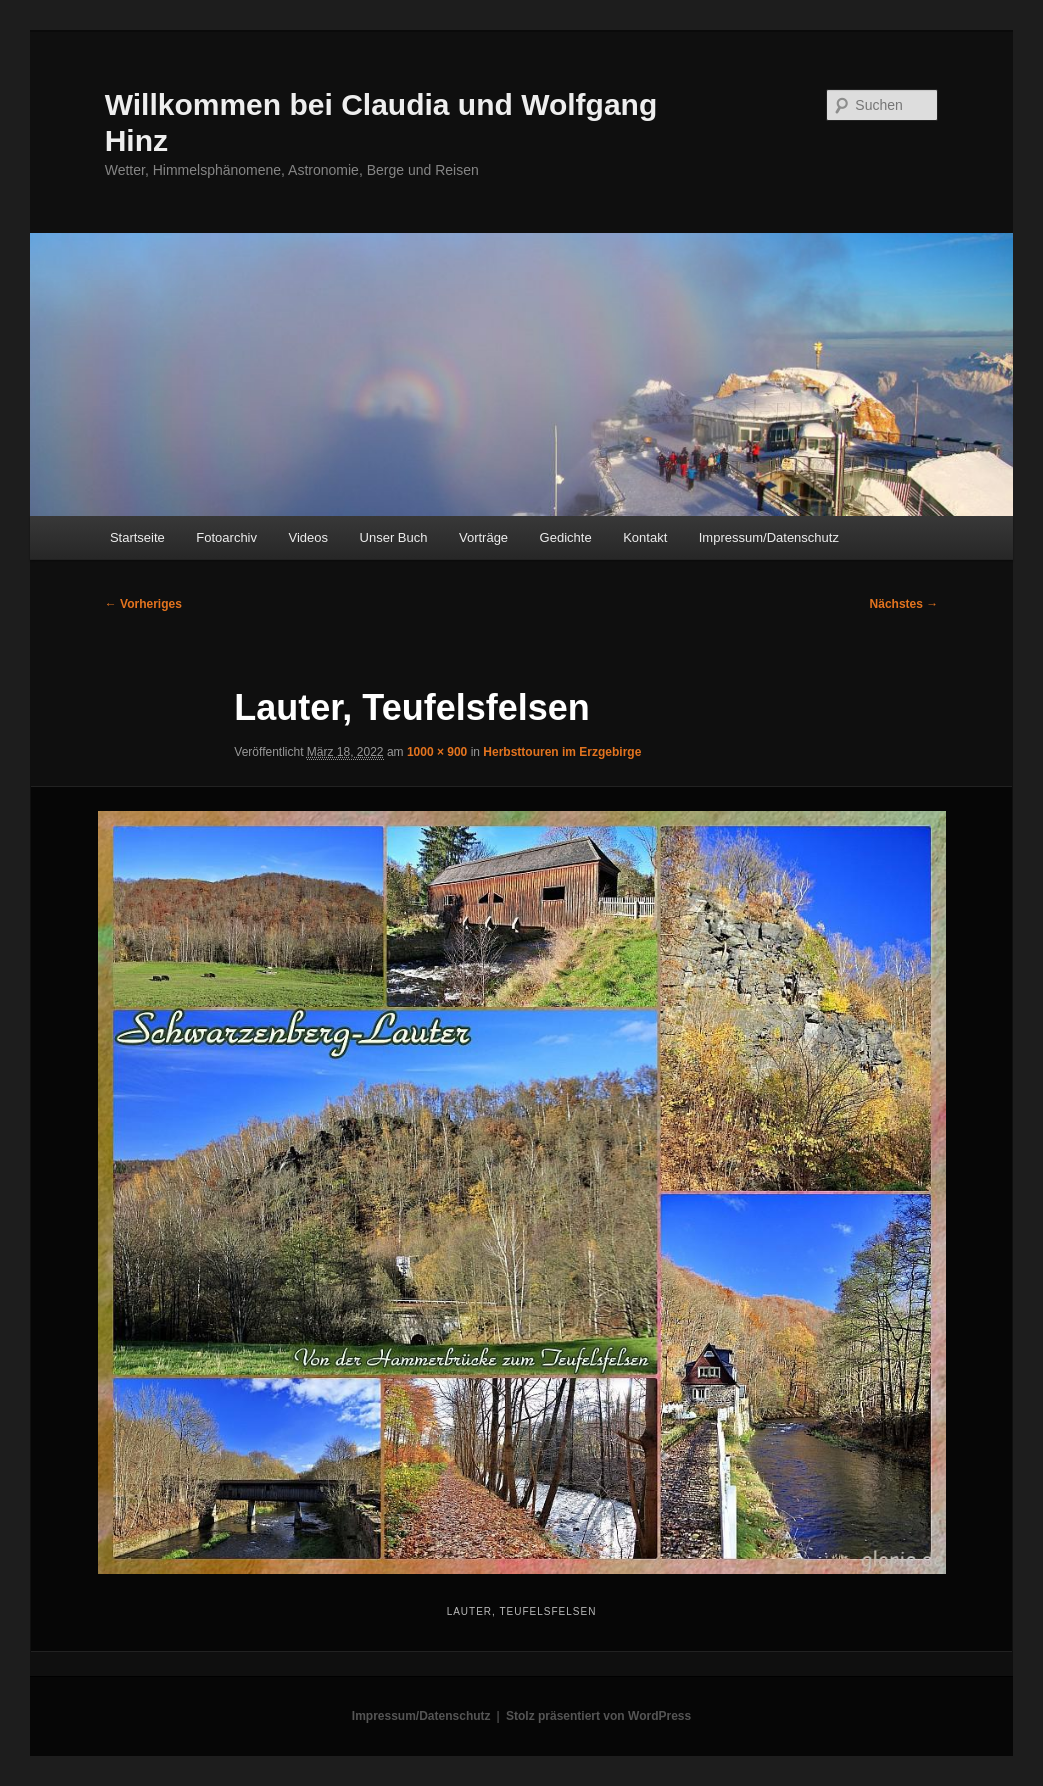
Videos (309, 537)
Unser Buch (394, 537)
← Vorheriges (143, 604)
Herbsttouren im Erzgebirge (562, 752)
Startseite (137, 537)
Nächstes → (904, 604)
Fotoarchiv (226, 537)
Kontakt (645, 537)
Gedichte (566, 537)
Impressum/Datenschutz (769, 537)
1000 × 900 (437, 752)
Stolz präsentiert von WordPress (598, 1716)
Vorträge (483, 537)
